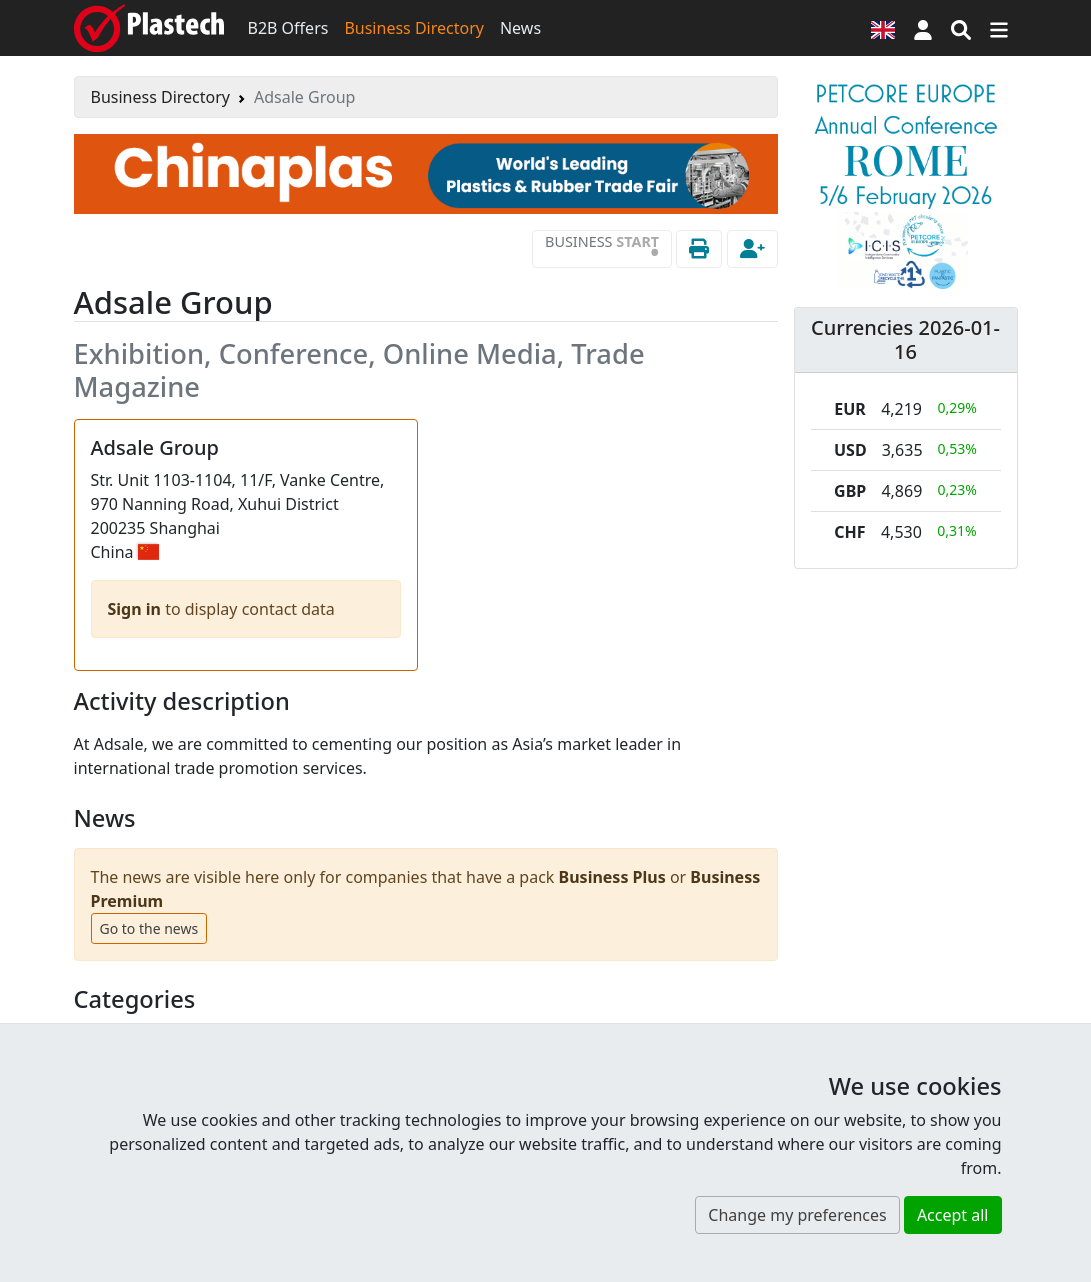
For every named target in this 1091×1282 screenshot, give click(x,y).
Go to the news (149, 928)
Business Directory (414, 28)
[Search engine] (961, 28)
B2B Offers (288, 28)
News (520, 28)
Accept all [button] (953, 1215)
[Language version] (883, 28)
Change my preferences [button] (797, 1215)
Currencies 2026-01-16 (905, 339)
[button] (923, 28)
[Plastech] (149, 28)
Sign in (137, 609)
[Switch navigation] (999, 28)
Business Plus (612, 877)
